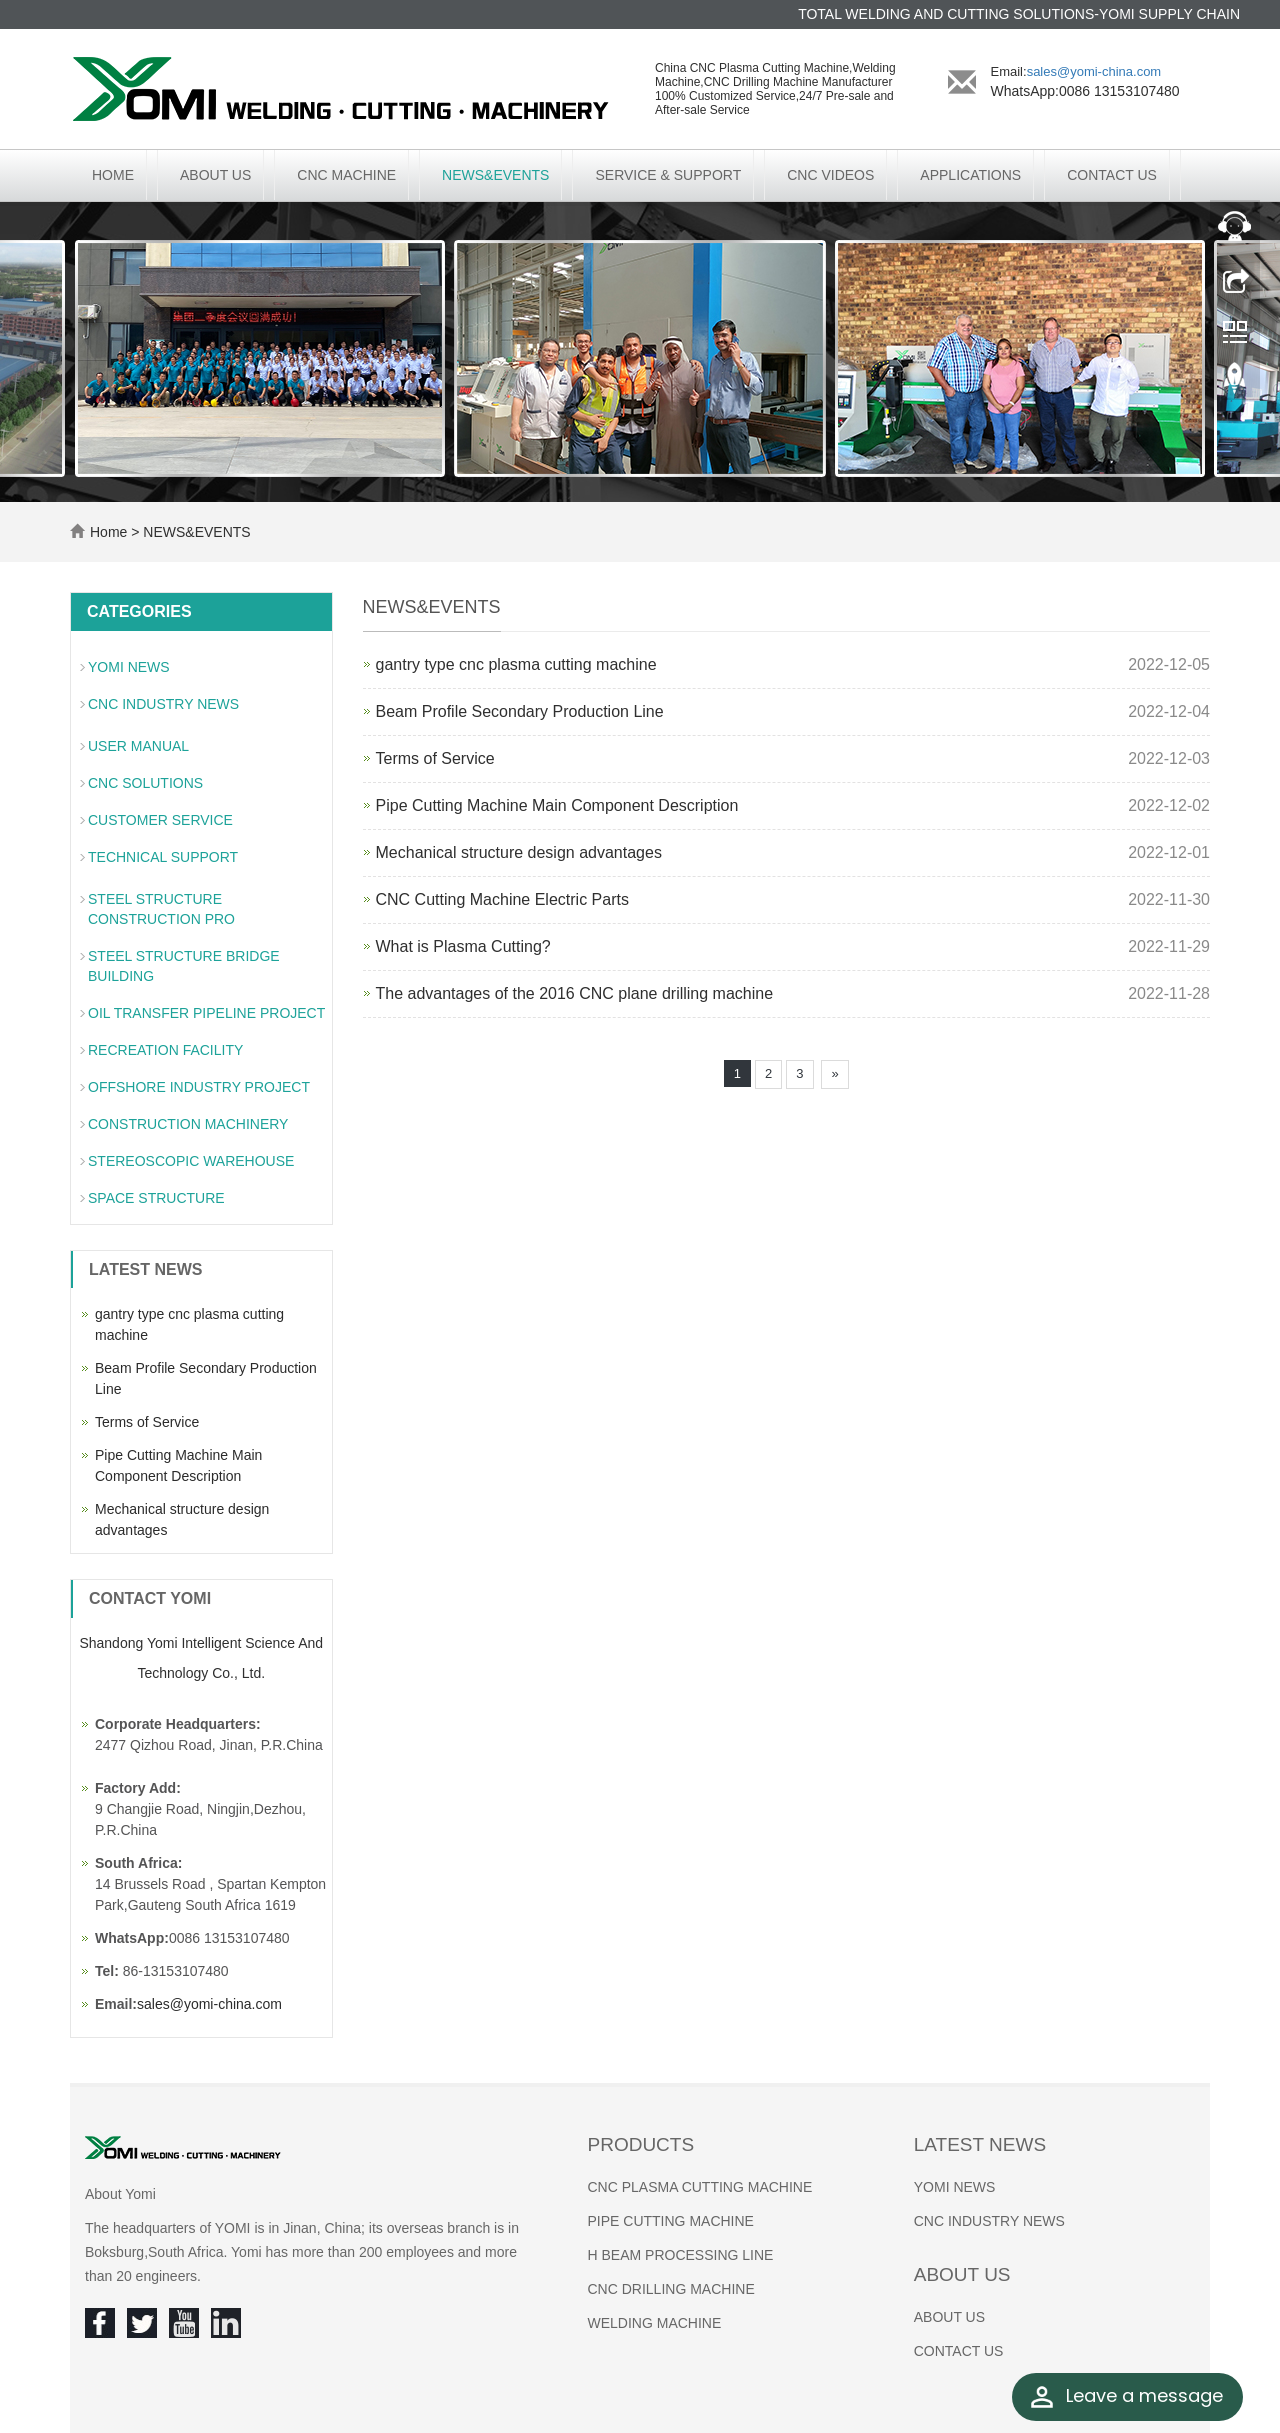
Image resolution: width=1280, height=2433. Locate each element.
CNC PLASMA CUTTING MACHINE (700, 2187)
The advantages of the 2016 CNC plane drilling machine (575, 993)
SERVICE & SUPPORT (668, 175)
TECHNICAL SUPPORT (163, 857)
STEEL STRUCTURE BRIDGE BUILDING (184, 966)
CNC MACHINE (346, 175)
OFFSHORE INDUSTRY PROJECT (199, 1087)
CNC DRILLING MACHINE (671, 2289)
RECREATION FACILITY (165, 1050)
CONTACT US (1112, 175)
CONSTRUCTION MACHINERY (188, 1124)
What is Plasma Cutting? (463, 946)
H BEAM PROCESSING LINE (681, 2255)
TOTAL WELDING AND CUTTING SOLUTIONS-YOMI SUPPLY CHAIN (1019, 14)
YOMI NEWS (129, 667)
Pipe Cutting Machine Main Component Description (557, 805)
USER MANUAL (138, 746)
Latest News (980, 2144)
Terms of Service (435, 758)
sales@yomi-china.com (1094, 71)
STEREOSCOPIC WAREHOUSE (191, 1161)
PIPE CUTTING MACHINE (671, 2221)
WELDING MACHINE (655, 2323)
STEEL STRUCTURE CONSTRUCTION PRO (161, 909)
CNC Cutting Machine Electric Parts (502, 899)
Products (641, 2144)
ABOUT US (215, 175)
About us (962, 2274)
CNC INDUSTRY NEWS (163, 704)
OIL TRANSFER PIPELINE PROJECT (206, 1013)
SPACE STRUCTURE (156, 1198)
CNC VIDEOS (830, 175)
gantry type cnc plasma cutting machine (516, 664)
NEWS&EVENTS (495, 175)
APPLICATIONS (970, 175)
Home (113, 175)
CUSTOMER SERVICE (160, 820)
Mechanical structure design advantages (519, 852)
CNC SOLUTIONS (145, 783)
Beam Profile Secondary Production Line (520, 711)
